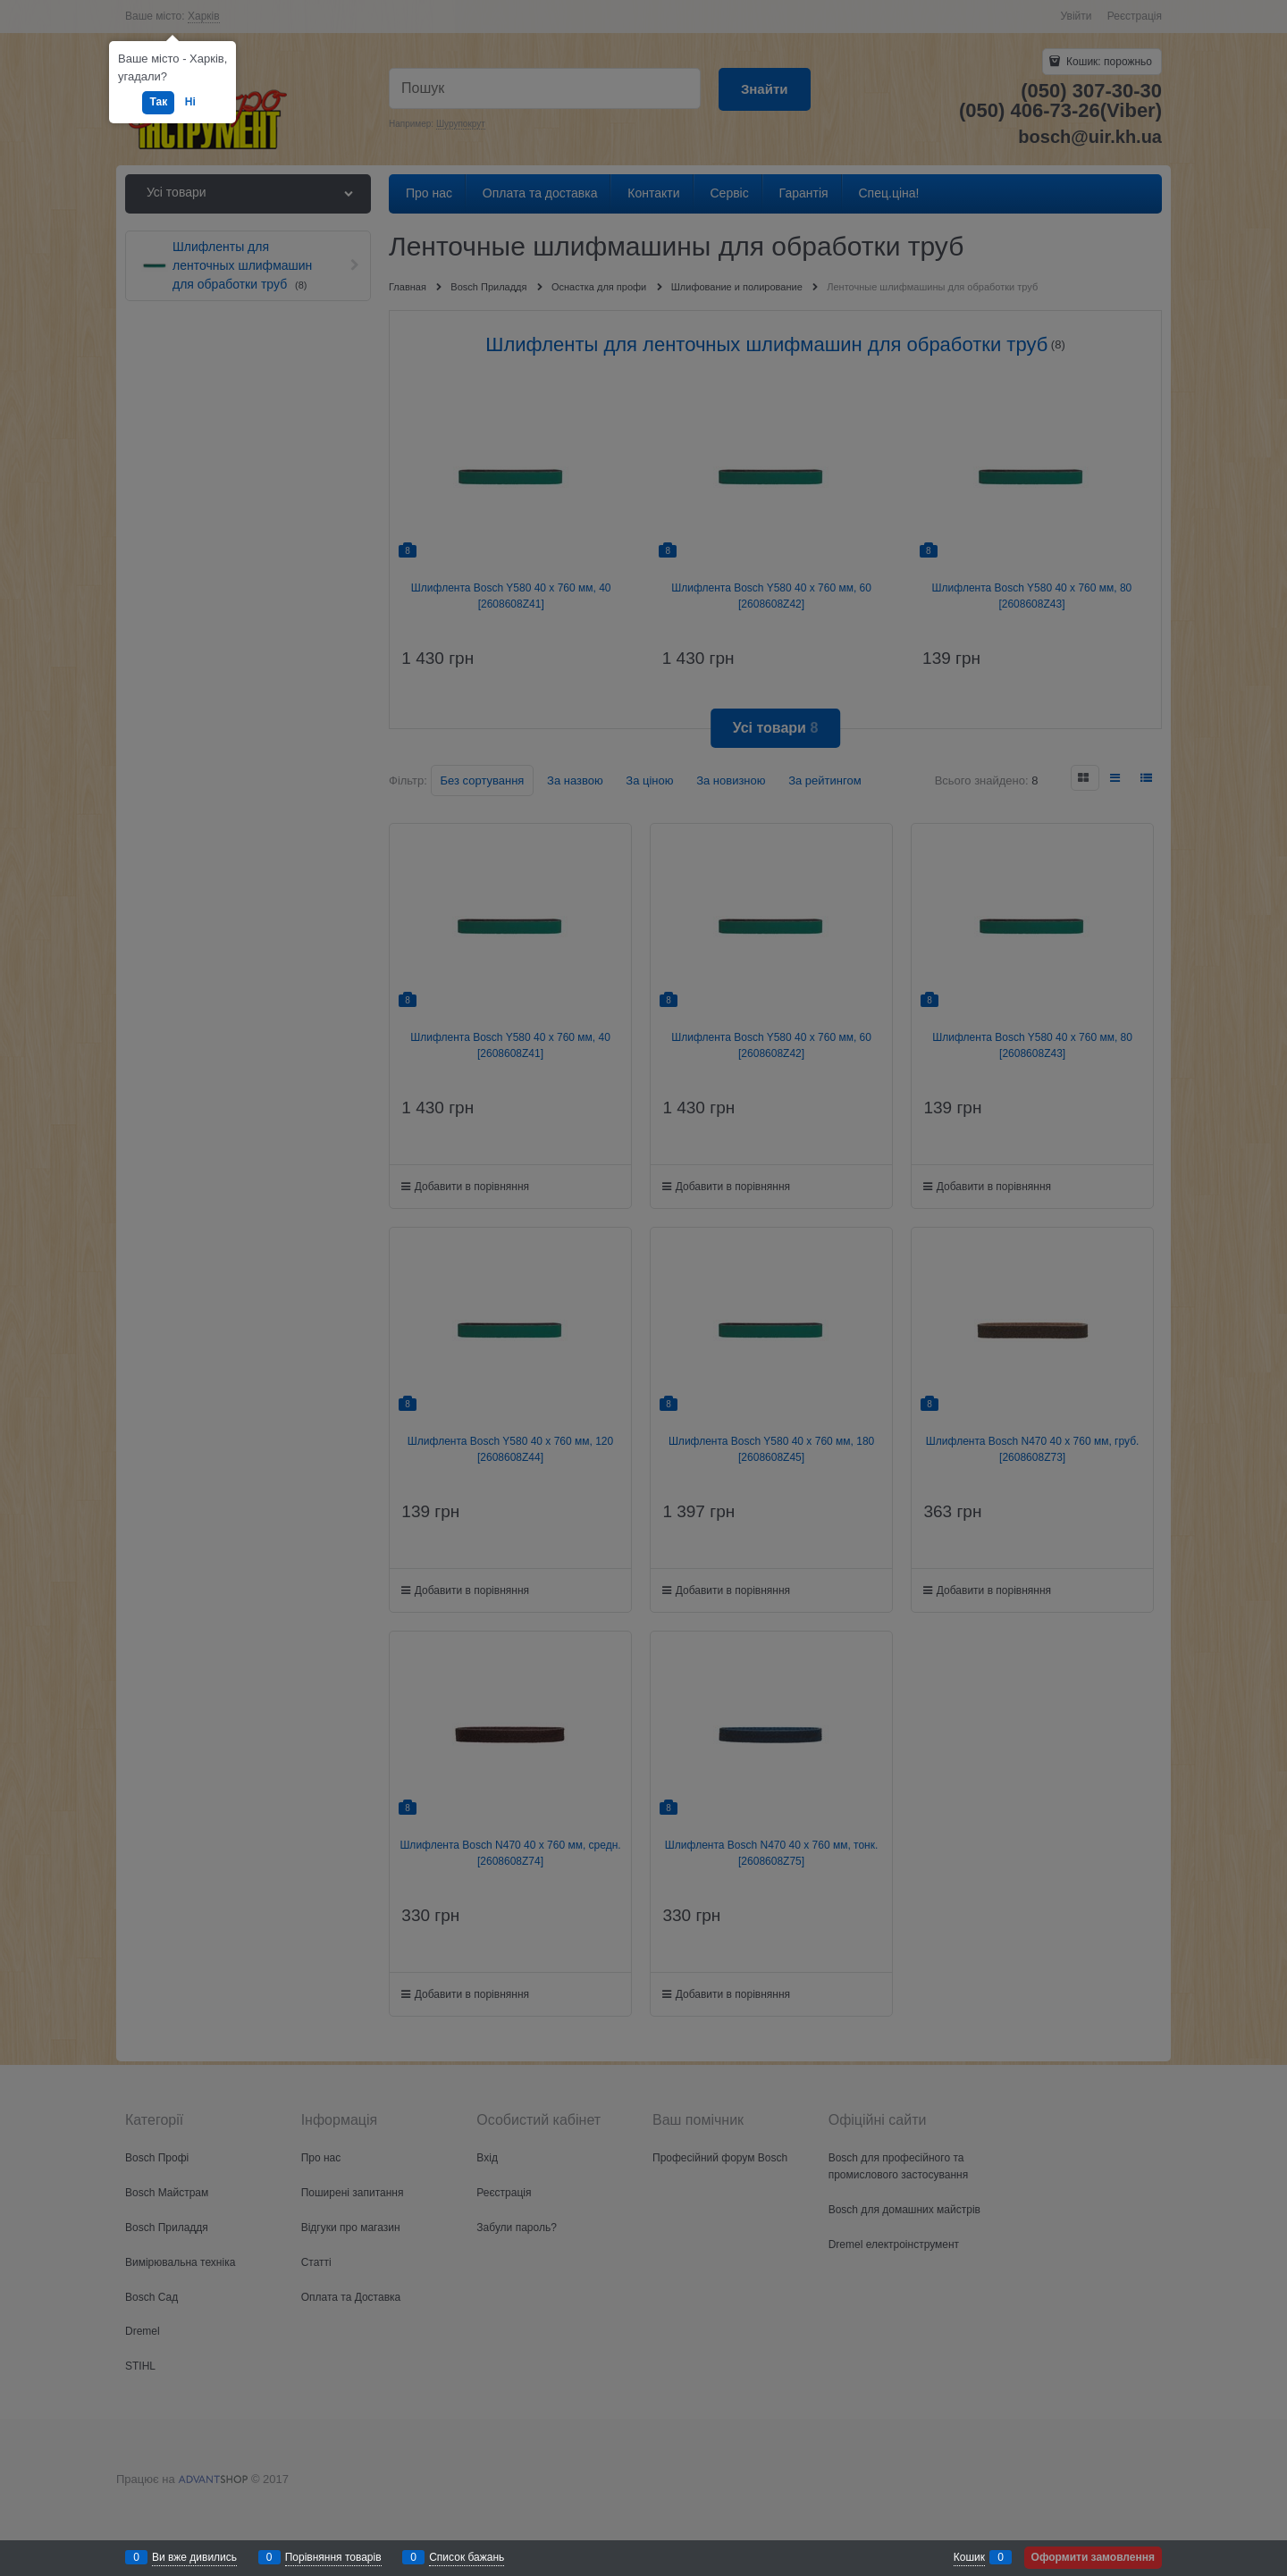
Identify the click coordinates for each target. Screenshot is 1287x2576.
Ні (190, 102)
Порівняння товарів (333, 2557)
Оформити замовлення (1093, 2557)
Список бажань (466, 2557)
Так (158, 102)
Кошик (969, 2557)
